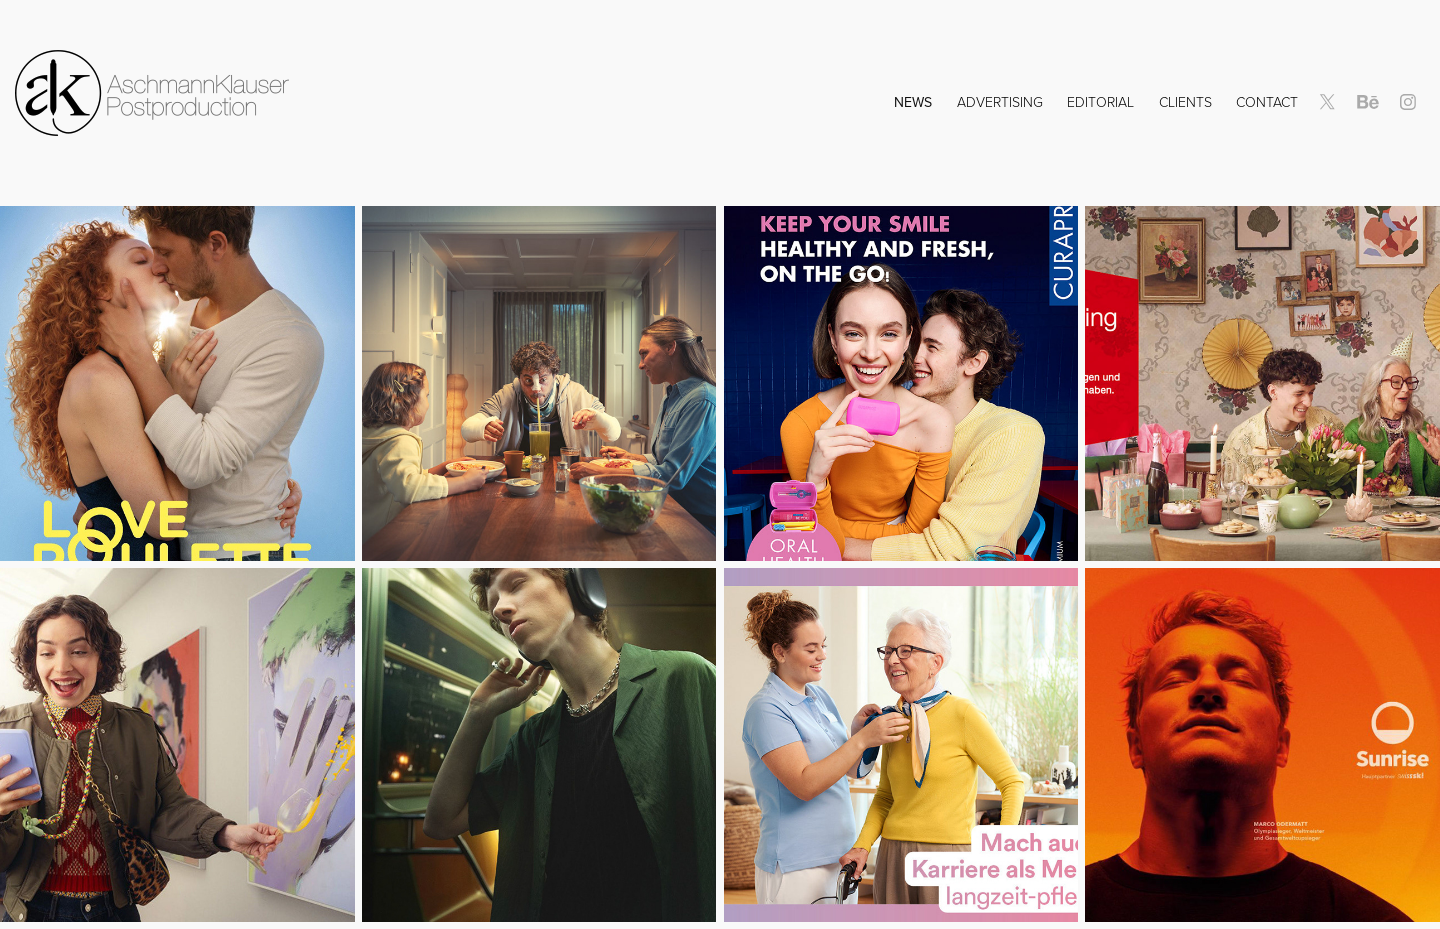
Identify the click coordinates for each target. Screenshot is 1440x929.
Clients (1185, 101)
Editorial (1100, 101)
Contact (1267, 101)
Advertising (1000, 101)
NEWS (913, 102)
